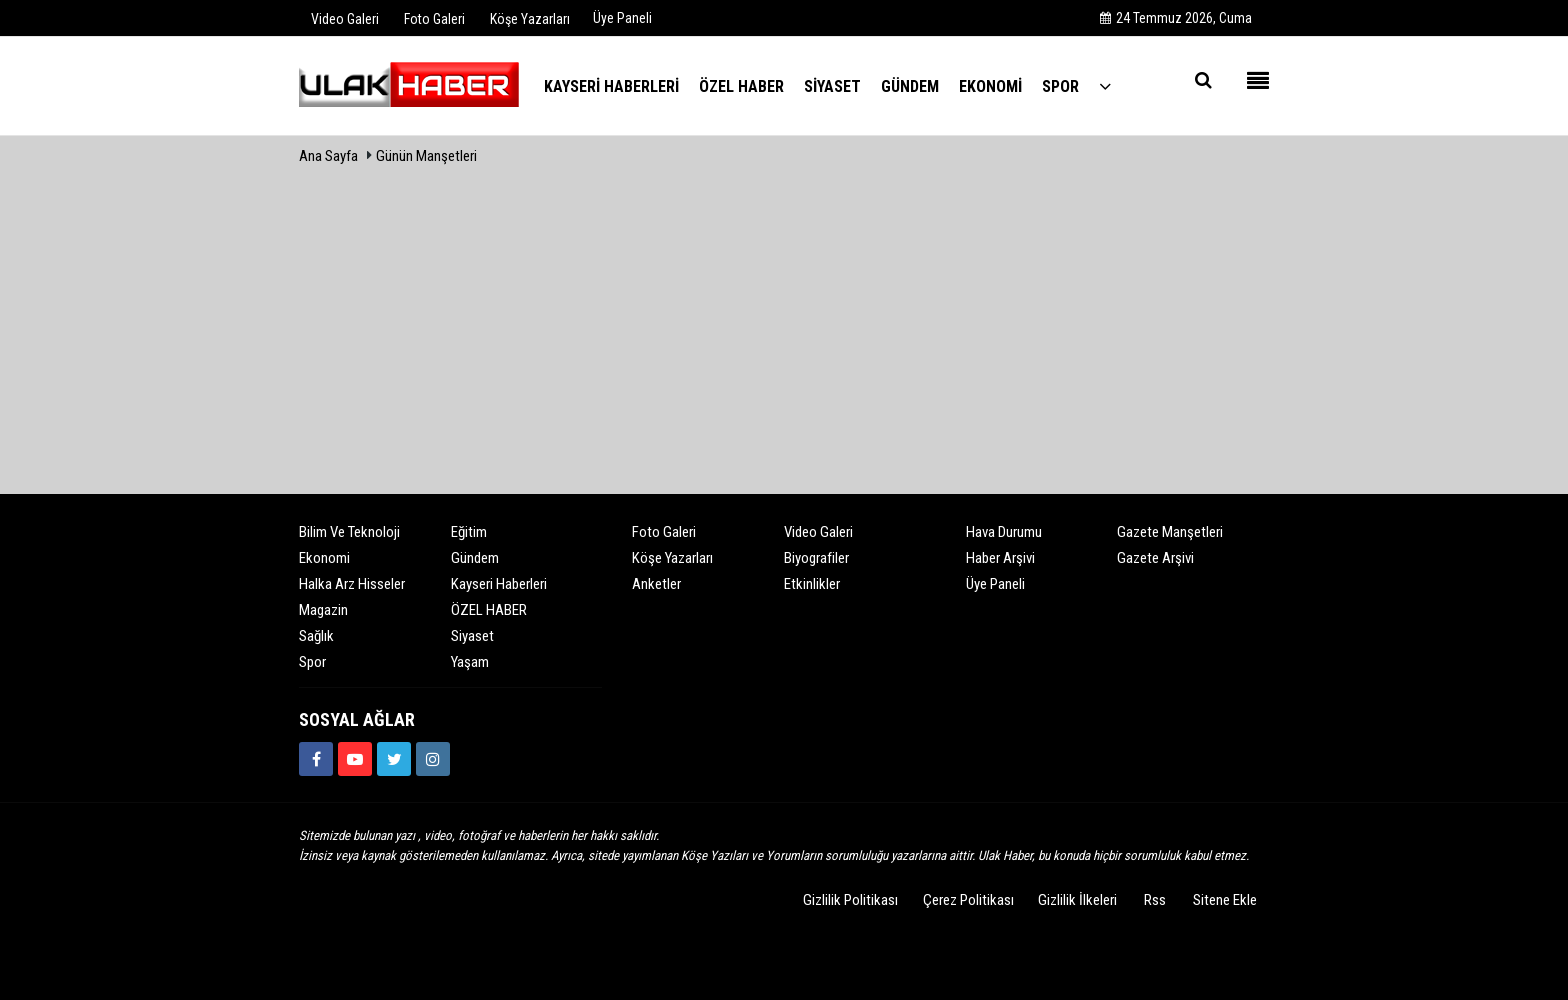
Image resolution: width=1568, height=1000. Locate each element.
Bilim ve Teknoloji (349, 532)
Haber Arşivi (1000, 558)
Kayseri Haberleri (499, 584)
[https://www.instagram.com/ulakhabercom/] (433, 759)
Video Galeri (818, 532)
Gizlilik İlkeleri (1077, 900)
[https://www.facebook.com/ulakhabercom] (316, 759)
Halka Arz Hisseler (352, 584)
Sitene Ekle (1225, 900)
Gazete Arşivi (1155, 558)
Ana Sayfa (328, 156)
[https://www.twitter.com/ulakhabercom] (394, 759)
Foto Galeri (664, 532)
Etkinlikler (812, 584)
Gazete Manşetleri (1170, 532)
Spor (312, 662)
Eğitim (469, 532)
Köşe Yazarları (672, 558)
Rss (1155, 900)
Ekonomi (324, 558)
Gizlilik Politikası (850, 900)
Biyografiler (816, 558)
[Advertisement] (784, 323)
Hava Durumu (1004, 532)
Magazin (323, 610)
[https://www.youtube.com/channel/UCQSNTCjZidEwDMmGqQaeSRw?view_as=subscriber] (355, 759)
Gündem (475, 558)
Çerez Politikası (968, 900)
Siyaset (472, 636)
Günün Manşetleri (426, 156)
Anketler (656, 584)
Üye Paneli (622, 18)
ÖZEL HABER (489, 610)
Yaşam (470, 662)
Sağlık (316, 636)
